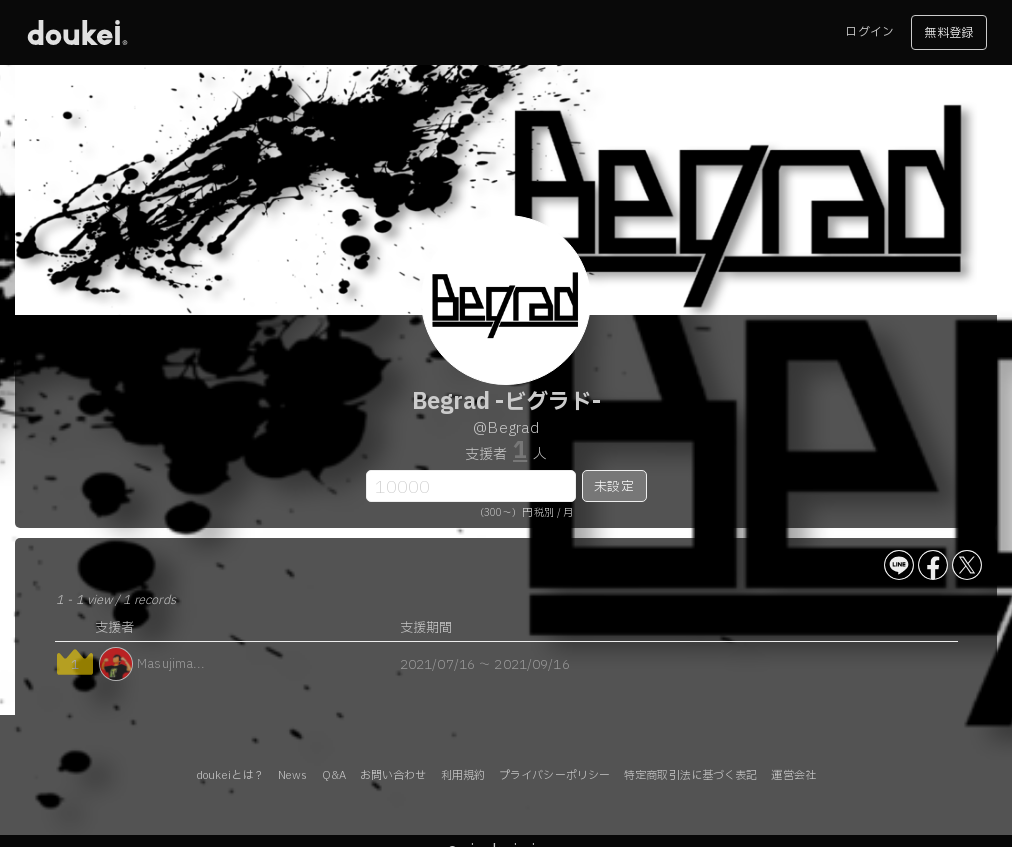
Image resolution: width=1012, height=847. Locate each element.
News (292, 775)
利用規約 (463, 775)
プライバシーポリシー (554, 775)
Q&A (334, 775)
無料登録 (948, 33)
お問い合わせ (393, 775)
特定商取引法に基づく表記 (690, 775)
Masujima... (171, 664)
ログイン (869, 32)
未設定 (613, 487)
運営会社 (793, 775)
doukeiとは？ (230, 775)
